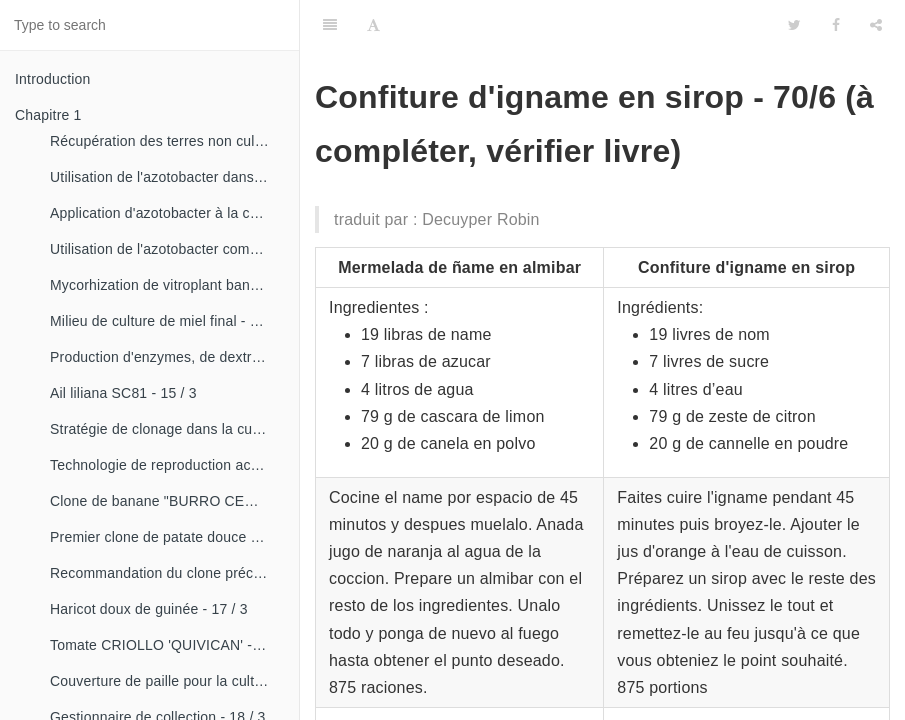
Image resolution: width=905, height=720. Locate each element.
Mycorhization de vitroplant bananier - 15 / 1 (167, 285)
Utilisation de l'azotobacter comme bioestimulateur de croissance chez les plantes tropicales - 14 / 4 (167, 249)
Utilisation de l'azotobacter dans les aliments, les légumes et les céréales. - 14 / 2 (167, 177)
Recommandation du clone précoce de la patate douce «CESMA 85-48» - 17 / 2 (167, 573)
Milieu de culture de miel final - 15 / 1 (167, 321)
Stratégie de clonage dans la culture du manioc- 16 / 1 (167, 429)
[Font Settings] (373, 25)
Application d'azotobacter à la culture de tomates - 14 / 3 (167, 213)
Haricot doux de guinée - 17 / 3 (149, 609)
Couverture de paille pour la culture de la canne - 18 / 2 (167, 681)
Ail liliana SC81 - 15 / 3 (123, 393)
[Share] (876, 25)
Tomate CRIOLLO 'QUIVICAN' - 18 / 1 (167, 645)
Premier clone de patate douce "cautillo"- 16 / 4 (167, 537)
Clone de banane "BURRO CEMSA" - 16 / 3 (167, 501)
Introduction (53, 79)
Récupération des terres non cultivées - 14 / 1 (167, 141)
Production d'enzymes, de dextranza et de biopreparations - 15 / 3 (167, 357)
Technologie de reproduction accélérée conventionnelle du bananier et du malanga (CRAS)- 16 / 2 (167, 465)
